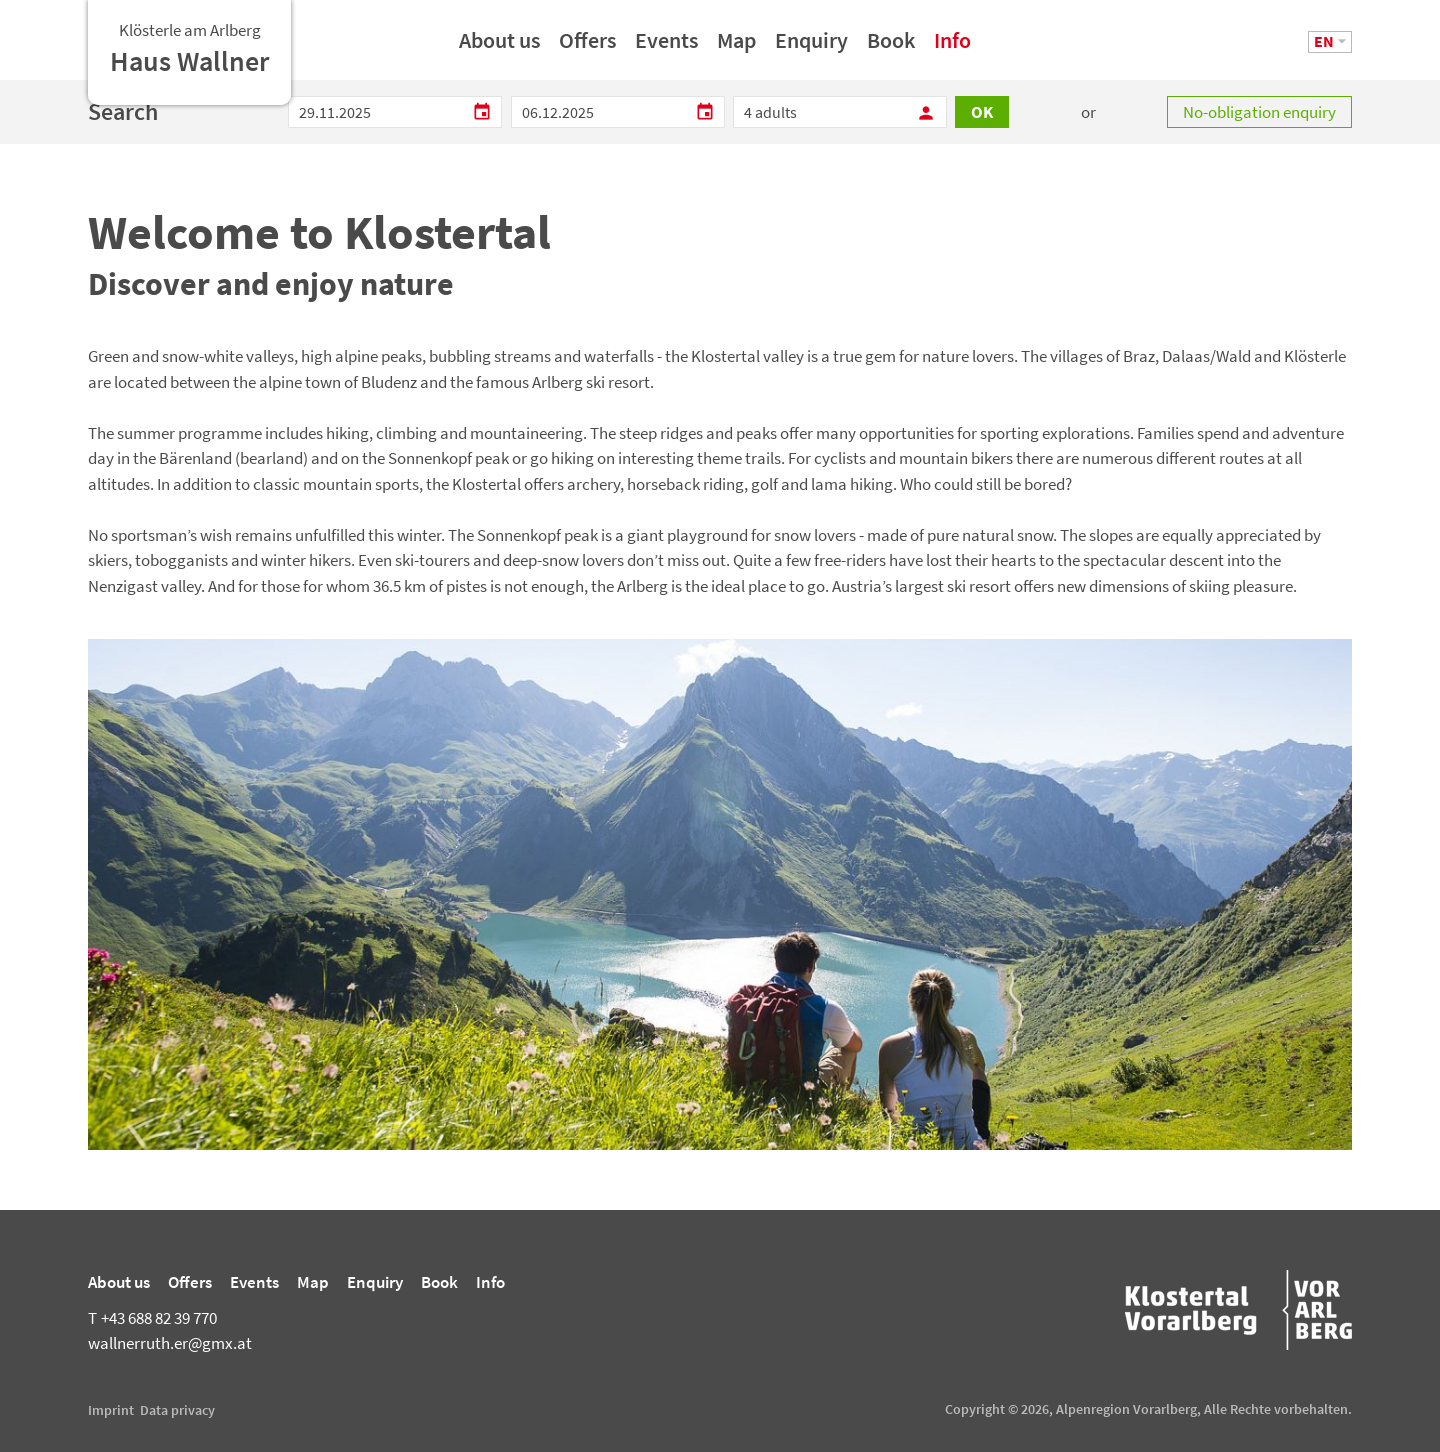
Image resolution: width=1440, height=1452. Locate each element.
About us (499, 47)
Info (952, 47)
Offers (587, 47)
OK (982, 112)
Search (123, 111)
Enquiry (811, 47)
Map (736, 47)
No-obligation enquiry (1259, 112)
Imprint (111, 1410)
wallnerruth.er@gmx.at (170, 1343)
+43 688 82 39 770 (152, 1318)
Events (666, 47)
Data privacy (177, 1410)
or (1088, 112)
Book (891, 47)
